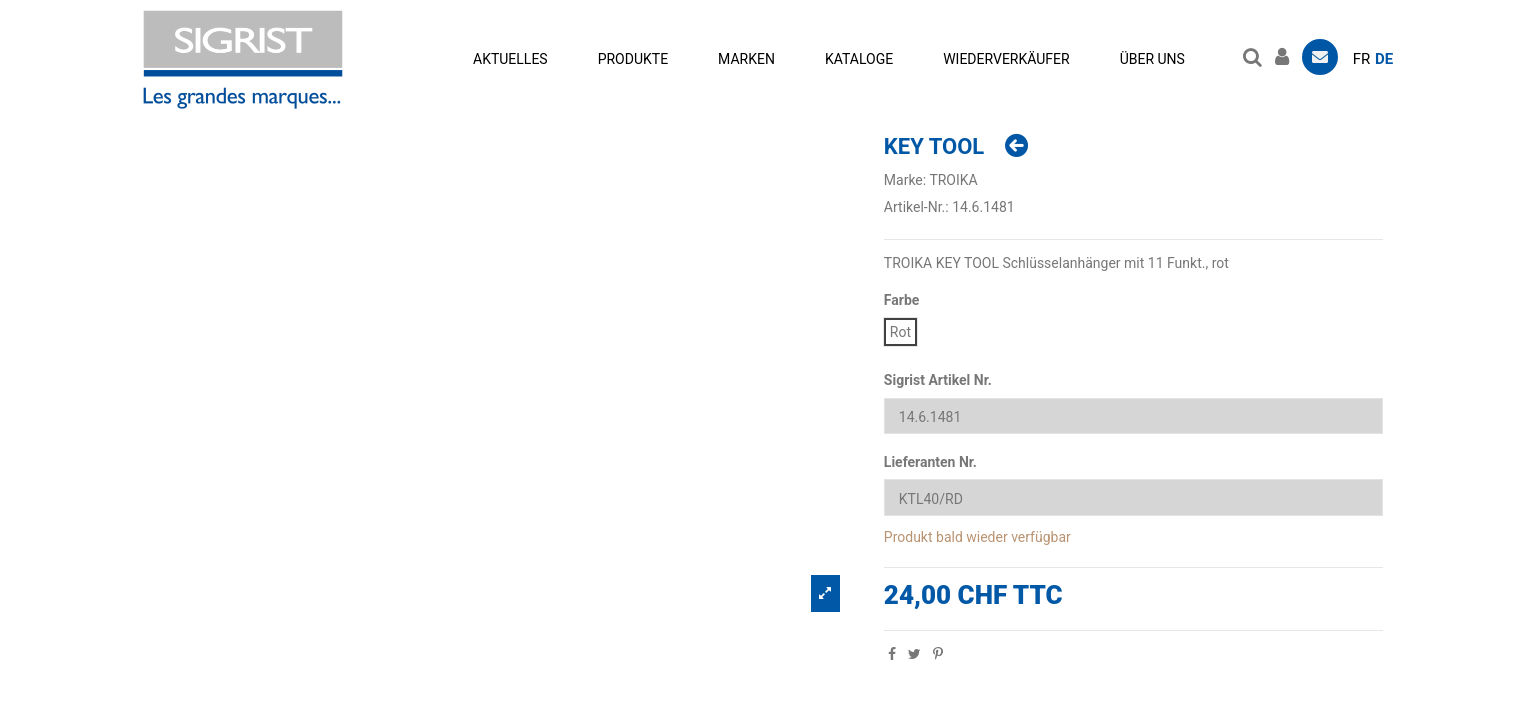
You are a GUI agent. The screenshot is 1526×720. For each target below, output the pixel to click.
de (1384, 59)
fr (1362, 59)
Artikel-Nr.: (916, 207)
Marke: (905, 180)
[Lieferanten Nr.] (1133, 497)
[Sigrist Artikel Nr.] (1133, 416)
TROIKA (953, 180)
